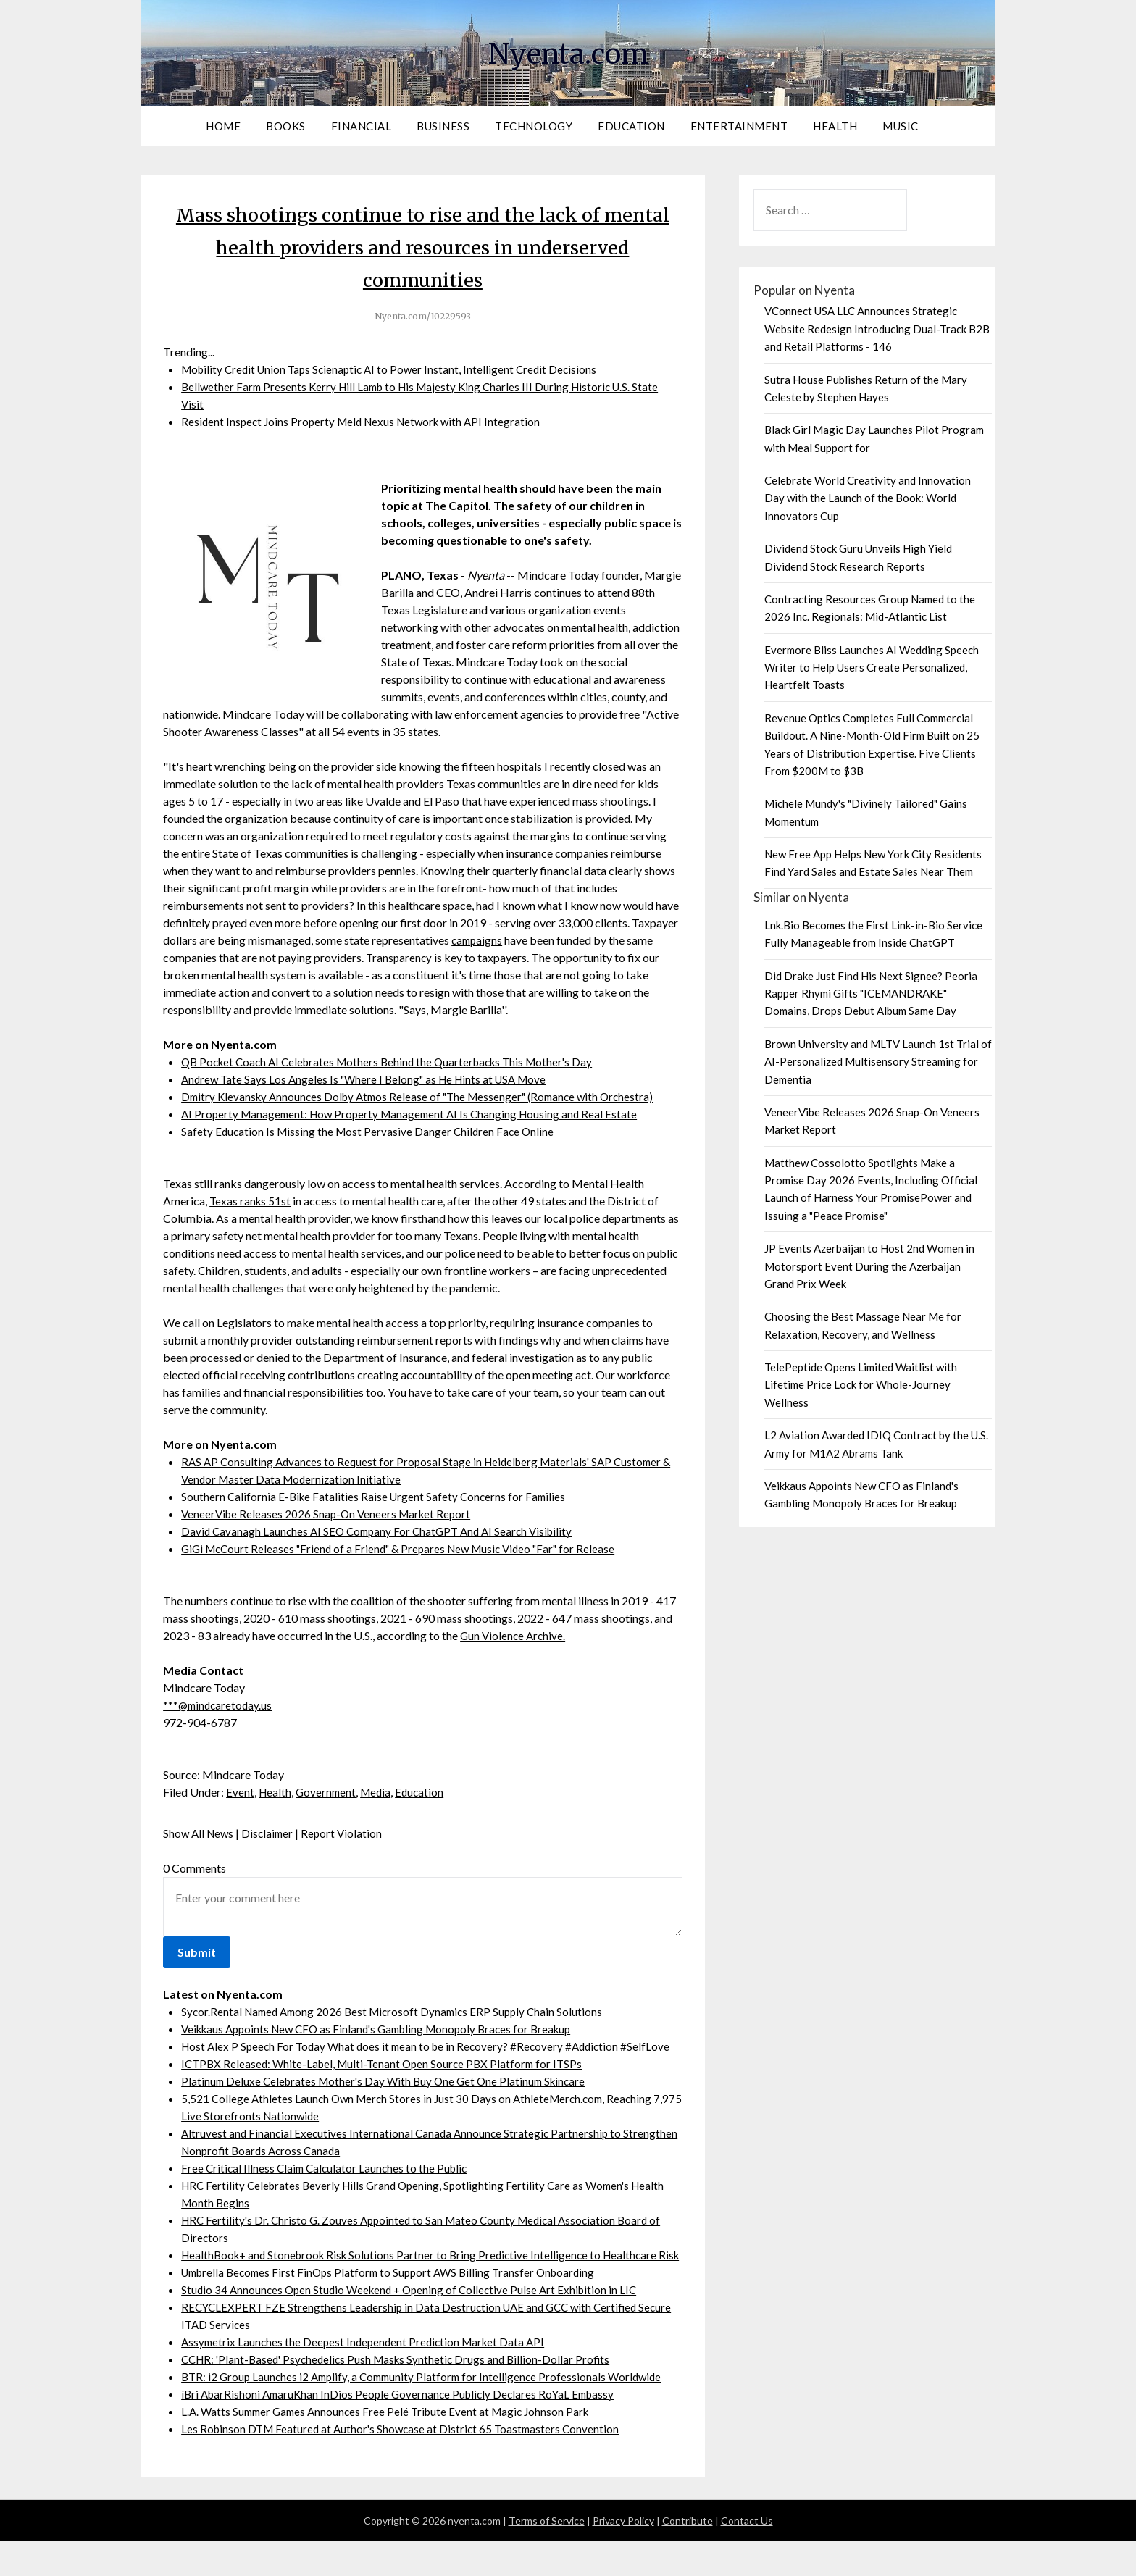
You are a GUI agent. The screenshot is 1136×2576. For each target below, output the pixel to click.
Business (443, 126)
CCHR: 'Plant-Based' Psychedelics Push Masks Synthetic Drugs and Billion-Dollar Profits (402, 2394)
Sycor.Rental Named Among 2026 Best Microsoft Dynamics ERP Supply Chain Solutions (398, 2011)
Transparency (400, 957)
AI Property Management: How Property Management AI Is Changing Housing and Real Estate (416, 1114)
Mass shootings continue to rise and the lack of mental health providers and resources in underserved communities (423, 246)
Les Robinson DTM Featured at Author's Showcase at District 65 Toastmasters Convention (405, 2463)
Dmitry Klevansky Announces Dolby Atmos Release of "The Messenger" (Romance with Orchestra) (426, 1096)
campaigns (478, 940)
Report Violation (347, 1833)
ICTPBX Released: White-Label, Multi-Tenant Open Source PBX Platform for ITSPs (387, 2081)
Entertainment (739, 126)
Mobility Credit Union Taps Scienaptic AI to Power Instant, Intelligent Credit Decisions (395, 369)
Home (223, 126)
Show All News (200, 1833)
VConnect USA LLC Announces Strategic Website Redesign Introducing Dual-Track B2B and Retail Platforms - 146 (877, 328)
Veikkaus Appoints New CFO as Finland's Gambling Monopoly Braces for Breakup (386, 2029)
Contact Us (747, 2555)
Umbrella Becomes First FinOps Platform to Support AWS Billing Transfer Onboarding (396, 2307)
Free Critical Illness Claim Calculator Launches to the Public (328, 2185)
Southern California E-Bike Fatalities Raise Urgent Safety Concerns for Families (376, 1496)
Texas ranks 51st (251, 1201)
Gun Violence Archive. (514, 1635)
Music (900, 126)
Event (240, 1792)
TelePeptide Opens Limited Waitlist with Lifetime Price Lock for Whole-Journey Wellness (860, 1384)
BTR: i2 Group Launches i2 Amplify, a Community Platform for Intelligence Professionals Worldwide (428, 2411)
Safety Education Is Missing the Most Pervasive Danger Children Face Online (371, 1131)
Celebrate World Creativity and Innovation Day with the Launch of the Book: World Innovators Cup (867, 498)
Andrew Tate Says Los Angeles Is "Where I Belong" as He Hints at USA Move (370, 1079)
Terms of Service (547, 2555)
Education (631, 126)
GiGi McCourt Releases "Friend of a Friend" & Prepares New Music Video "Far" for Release (407, 1548)
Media (380, 1792)
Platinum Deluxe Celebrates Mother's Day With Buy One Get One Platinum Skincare (389, 2098)
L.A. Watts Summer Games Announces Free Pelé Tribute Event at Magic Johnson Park (392, 2446)
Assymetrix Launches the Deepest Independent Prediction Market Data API (368, 2376)
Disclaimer (271, 1833)
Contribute (687, 2555)
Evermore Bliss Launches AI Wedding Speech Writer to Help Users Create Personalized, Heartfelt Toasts (871, 667)
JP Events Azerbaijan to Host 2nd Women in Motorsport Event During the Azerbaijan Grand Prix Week (869, 1266)
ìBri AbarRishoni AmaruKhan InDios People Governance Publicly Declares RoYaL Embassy (404, 2428)
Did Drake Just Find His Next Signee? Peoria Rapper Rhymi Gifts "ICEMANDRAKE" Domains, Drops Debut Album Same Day (870, 993)
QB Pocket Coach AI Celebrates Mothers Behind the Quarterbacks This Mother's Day (395, 1062)
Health (835, 126)
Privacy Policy (623, 2555)
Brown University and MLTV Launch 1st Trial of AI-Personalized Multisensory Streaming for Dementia (878, 1061)
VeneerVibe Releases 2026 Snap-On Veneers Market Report (330, 1514)
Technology (533, 126)
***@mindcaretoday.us (219, 1705)
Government (328, 1792)
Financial (361, 126)
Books (286, 126)
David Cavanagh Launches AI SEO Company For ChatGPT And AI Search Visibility (383, 1531)
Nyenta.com (568, 51)
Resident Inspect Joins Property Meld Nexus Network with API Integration (366, 421)
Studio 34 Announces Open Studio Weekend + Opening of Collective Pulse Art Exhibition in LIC (415, 2324)
